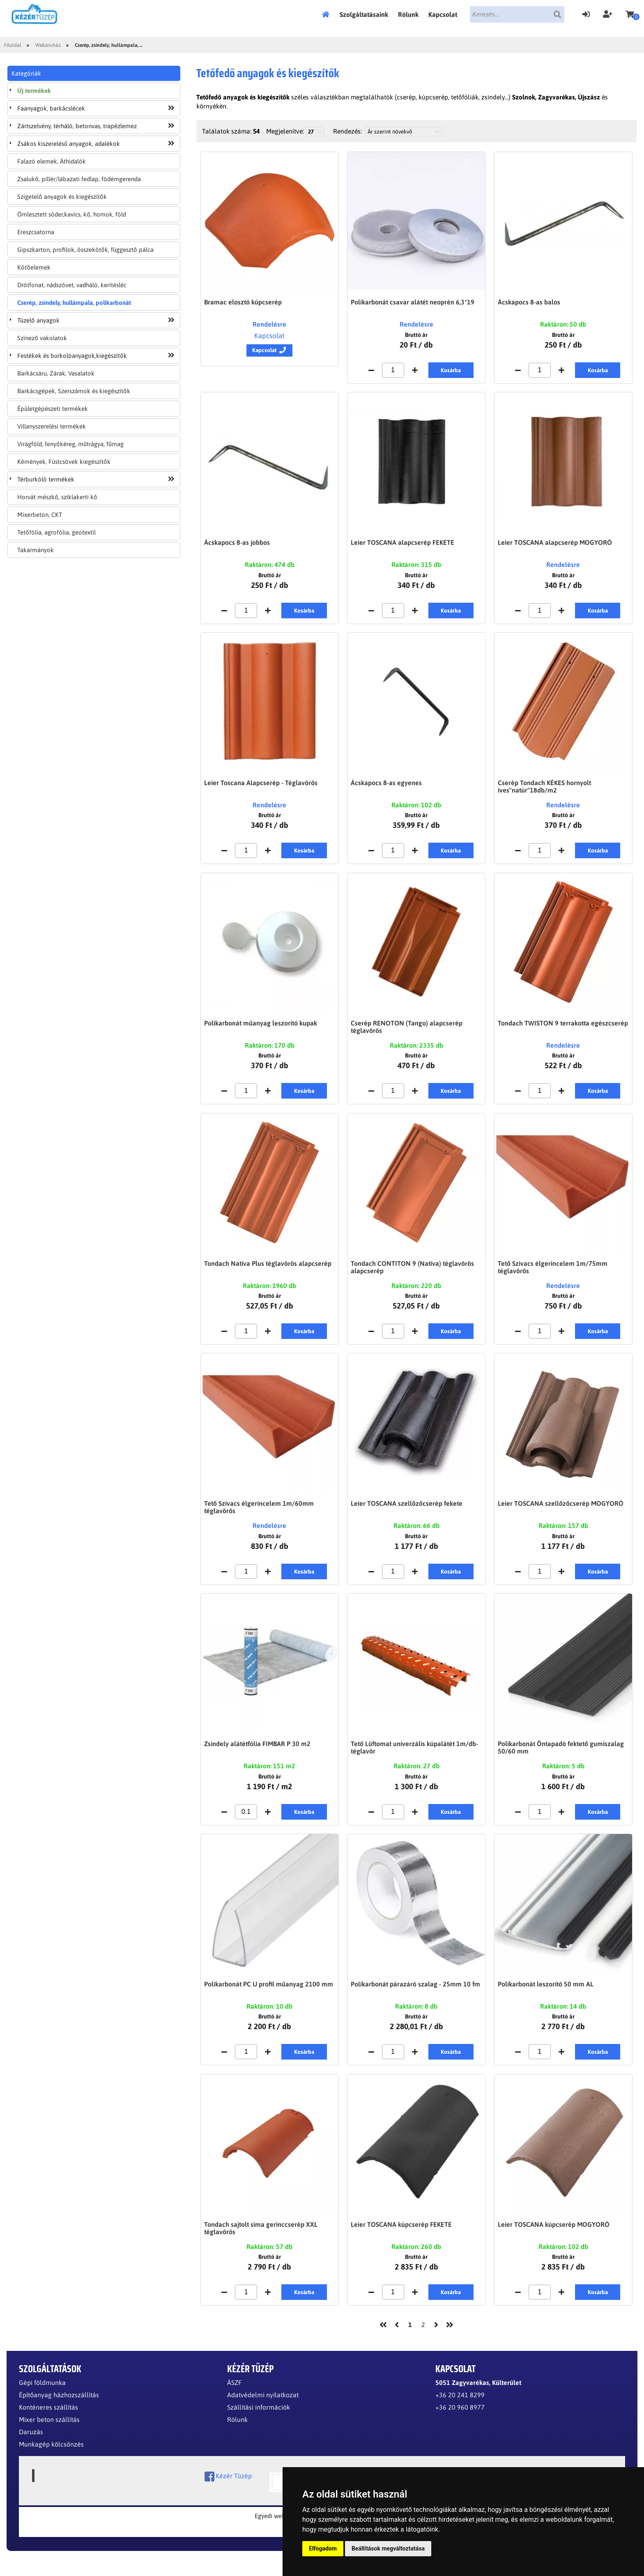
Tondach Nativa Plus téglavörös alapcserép (267, 1269)
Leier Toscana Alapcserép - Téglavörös (260, 786)
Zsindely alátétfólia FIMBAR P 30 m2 (257, 1753)
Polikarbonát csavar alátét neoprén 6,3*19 (412, 302)
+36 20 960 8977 (460, 2421)
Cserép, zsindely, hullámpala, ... (108, 45)
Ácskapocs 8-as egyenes (386, 786)
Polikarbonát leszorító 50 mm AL (545, 1994)
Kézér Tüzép (228, 2490)
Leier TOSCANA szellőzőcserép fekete (406, 1511)
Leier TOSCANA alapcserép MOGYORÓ (555, 544)
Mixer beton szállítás (49, 2433)
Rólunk (408, 14)
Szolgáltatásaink (364, 14)
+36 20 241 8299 (460, 2408)
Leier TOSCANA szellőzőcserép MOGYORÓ (560, 1511)
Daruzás (31, 2445)
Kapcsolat (442, 14)
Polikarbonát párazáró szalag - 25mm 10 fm (415, 1994)
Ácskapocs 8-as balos (529, 302)
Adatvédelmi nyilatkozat (263, 2408)
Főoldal (328, 14)
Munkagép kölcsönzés (51, 2458)
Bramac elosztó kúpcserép (243, 302)
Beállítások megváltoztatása (388, 2548)
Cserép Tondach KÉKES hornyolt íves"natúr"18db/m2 (544, 789)
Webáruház (48, 45)
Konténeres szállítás (48, 2421)
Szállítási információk (258, 2421)
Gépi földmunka (42, 2396)
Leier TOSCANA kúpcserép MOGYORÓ (554, 2236)
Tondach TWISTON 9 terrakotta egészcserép (563, 1027)
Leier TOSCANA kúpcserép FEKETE (401, 2236)
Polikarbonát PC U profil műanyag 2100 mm (268, 1994)
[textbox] (517, 14)
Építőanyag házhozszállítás (59, 2408)
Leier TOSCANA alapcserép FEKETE (402, 544)
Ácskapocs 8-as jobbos (237, 544)
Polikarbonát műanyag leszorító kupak (260, 1027)
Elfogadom (323, 2548)
